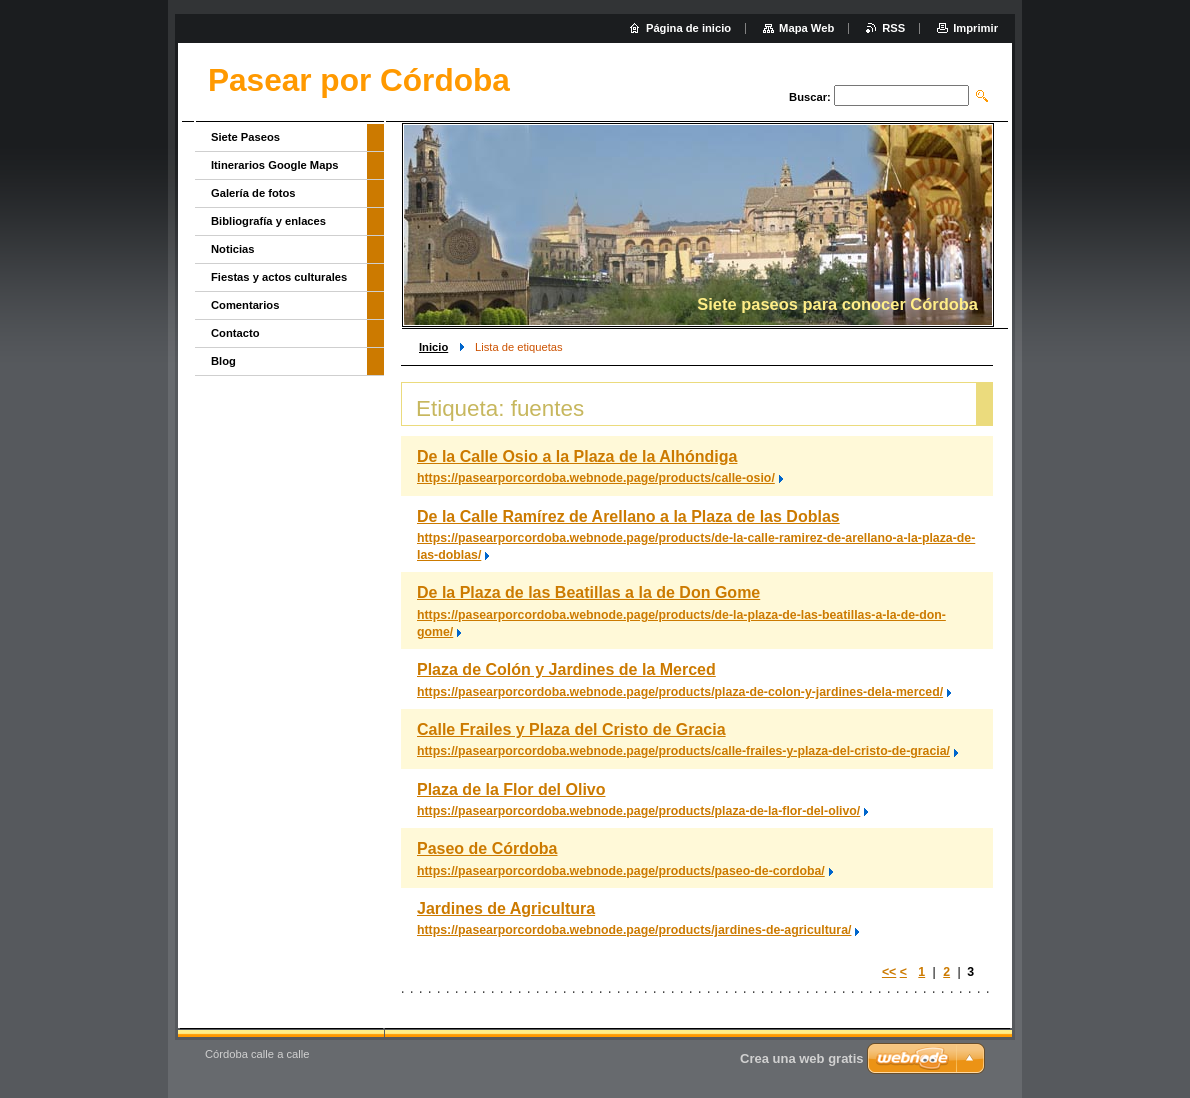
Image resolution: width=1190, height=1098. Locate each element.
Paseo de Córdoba (487, 848)
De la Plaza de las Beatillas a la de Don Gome (588, 592)
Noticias (233, 249)
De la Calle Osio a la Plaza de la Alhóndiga (577, 456)
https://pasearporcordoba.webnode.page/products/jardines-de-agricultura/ (634, 930)
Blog (223, 361)
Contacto (235, 333)
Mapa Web (806, 28)
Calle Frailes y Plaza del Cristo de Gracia (571, 729)
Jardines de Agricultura (506, 908)
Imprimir (975, 28)
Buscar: (810, 97)
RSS (893, 28)
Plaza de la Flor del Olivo (511, 789)
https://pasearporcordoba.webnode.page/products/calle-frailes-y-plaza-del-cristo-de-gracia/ (683, 751)
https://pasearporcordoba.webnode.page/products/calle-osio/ (596, 478)
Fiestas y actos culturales (279, 277)
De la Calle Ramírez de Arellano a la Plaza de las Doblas (628, 516)
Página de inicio (688, 28)
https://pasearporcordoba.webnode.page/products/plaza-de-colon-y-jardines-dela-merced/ (680, 692)
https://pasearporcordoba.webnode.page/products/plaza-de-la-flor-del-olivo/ (638, 811)
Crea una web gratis (802, 1058)
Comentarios (245, 305)
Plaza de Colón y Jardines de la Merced (566, 669)
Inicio (433, 347)
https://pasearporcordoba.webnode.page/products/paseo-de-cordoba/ (621, 871)
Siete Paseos (245, 137)
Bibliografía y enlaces (268, 221)
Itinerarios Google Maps (274, 165)
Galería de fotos (253, 193)
